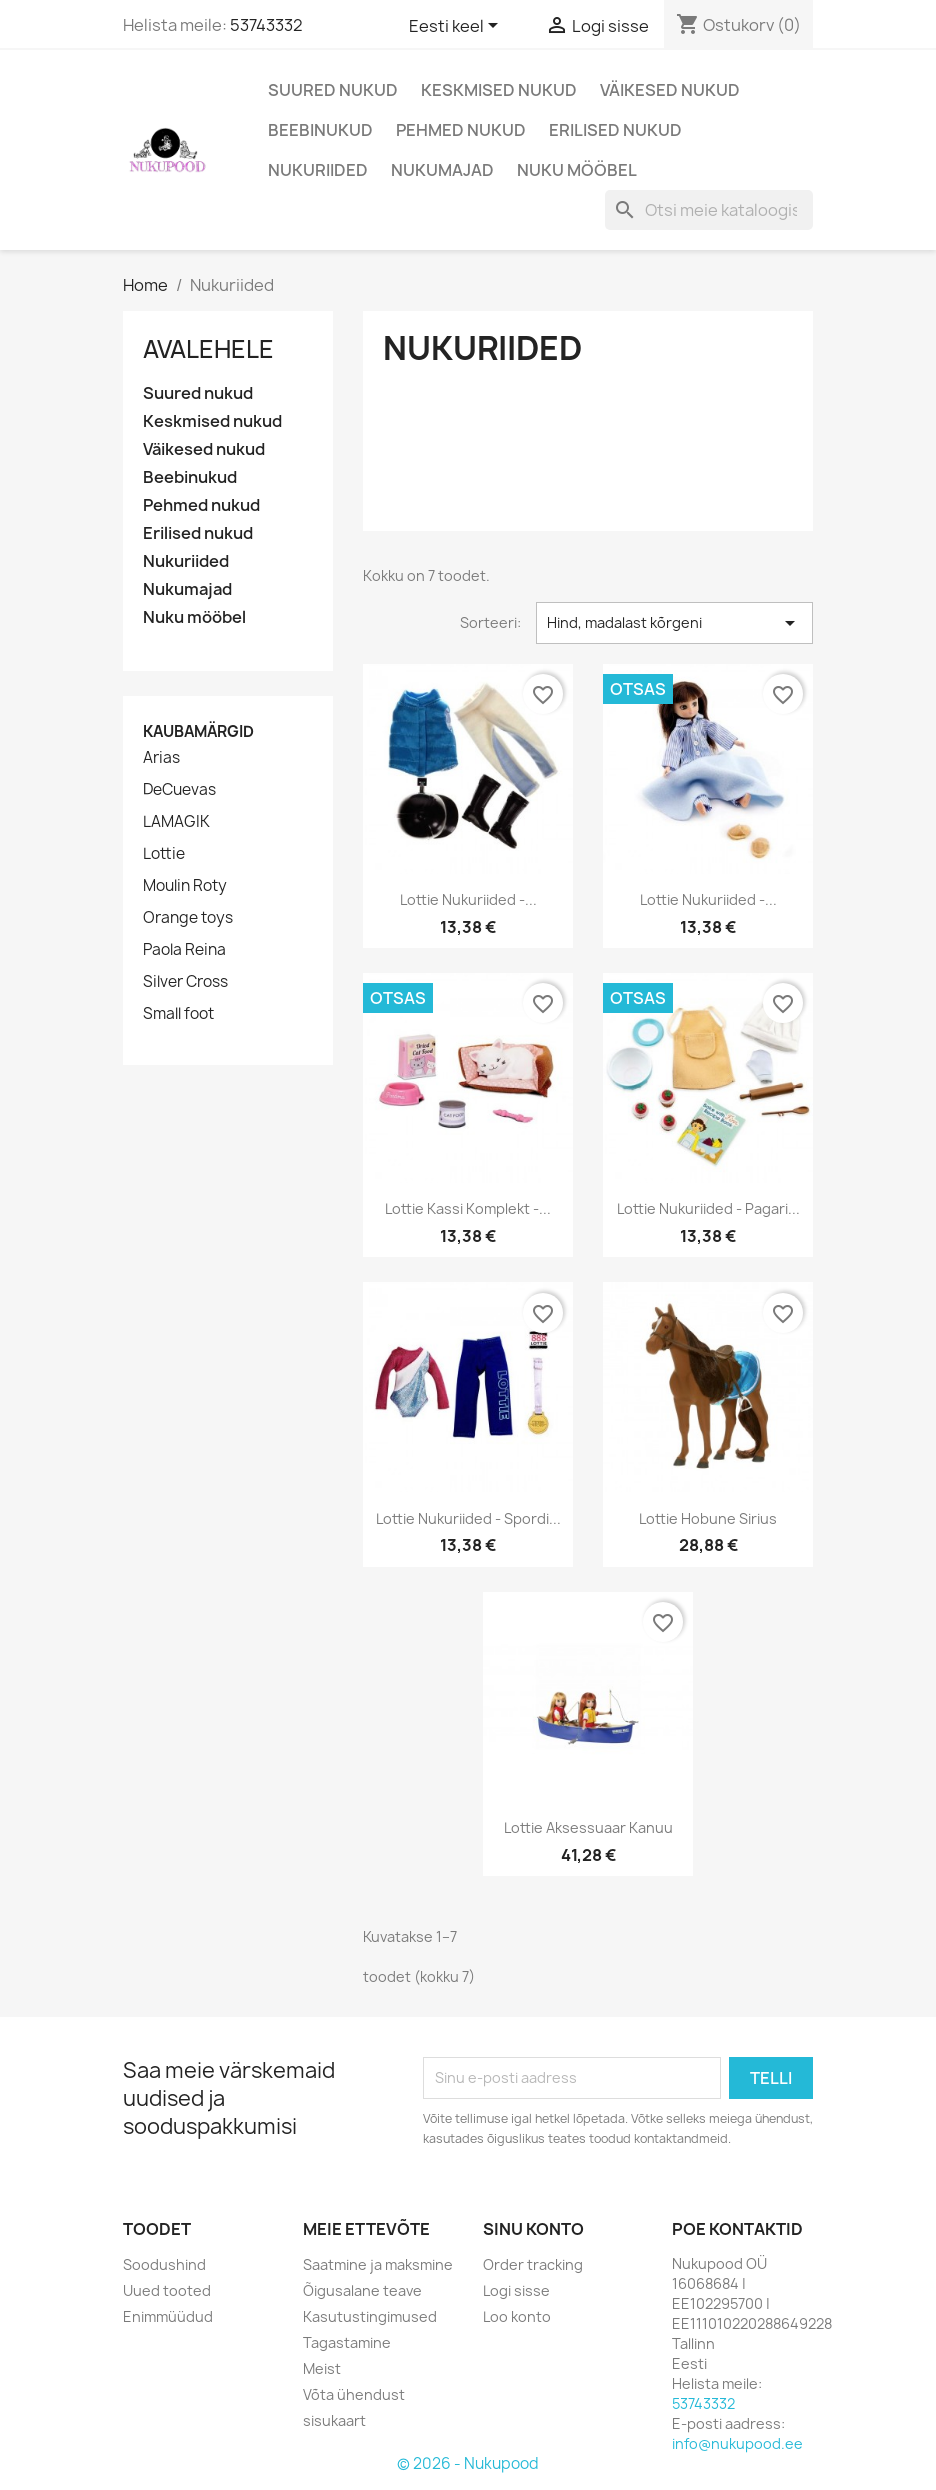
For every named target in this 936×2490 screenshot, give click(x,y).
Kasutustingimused (370, 2316)
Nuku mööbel (577, 170)
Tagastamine (347, 2342)
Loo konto (517, 2316)
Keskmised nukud (499, 90)
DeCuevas (179, 790)
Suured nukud (333, 90)
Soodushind (164, 2264)
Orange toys (188, 918)
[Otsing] (709, 210)
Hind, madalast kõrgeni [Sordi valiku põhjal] (674, 623)
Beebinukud (320, 130)
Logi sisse (516, 2290)
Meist (322, 2368)
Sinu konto (533, 2229)
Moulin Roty (185, 886)
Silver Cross (185, 982)
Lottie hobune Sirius (708, 1518)
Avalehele (208, 349)
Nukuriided (318, 170)
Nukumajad (442, 170)
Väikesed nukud (670, 90)
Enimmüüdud (168, 2316)
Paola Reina (184, 950)
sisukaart (334, 2420)
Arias (161, 758)
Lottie (164, 854)
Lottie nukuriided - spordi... (468, 1518)
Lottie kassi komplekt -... (468, 1208)
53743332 (266, 25)
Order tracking (533, 2264)
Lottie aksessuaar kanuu (588, 1827)
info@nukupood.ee (737, 2443)
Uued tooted (167, 2290)
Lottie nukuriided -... (468, 899)
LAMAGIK (176, 822)
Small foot (178, 1014)
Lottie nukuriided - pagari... (708, 1208)
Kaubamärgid (198, 731)
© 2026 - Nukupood (468, 2463)
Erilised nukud (615, 130)
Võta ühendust (354, 2394)
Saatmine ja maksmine (378, 2264)
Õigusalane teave (362, 2290)
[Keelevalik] (457, 27)
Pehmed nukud (461, 130)
